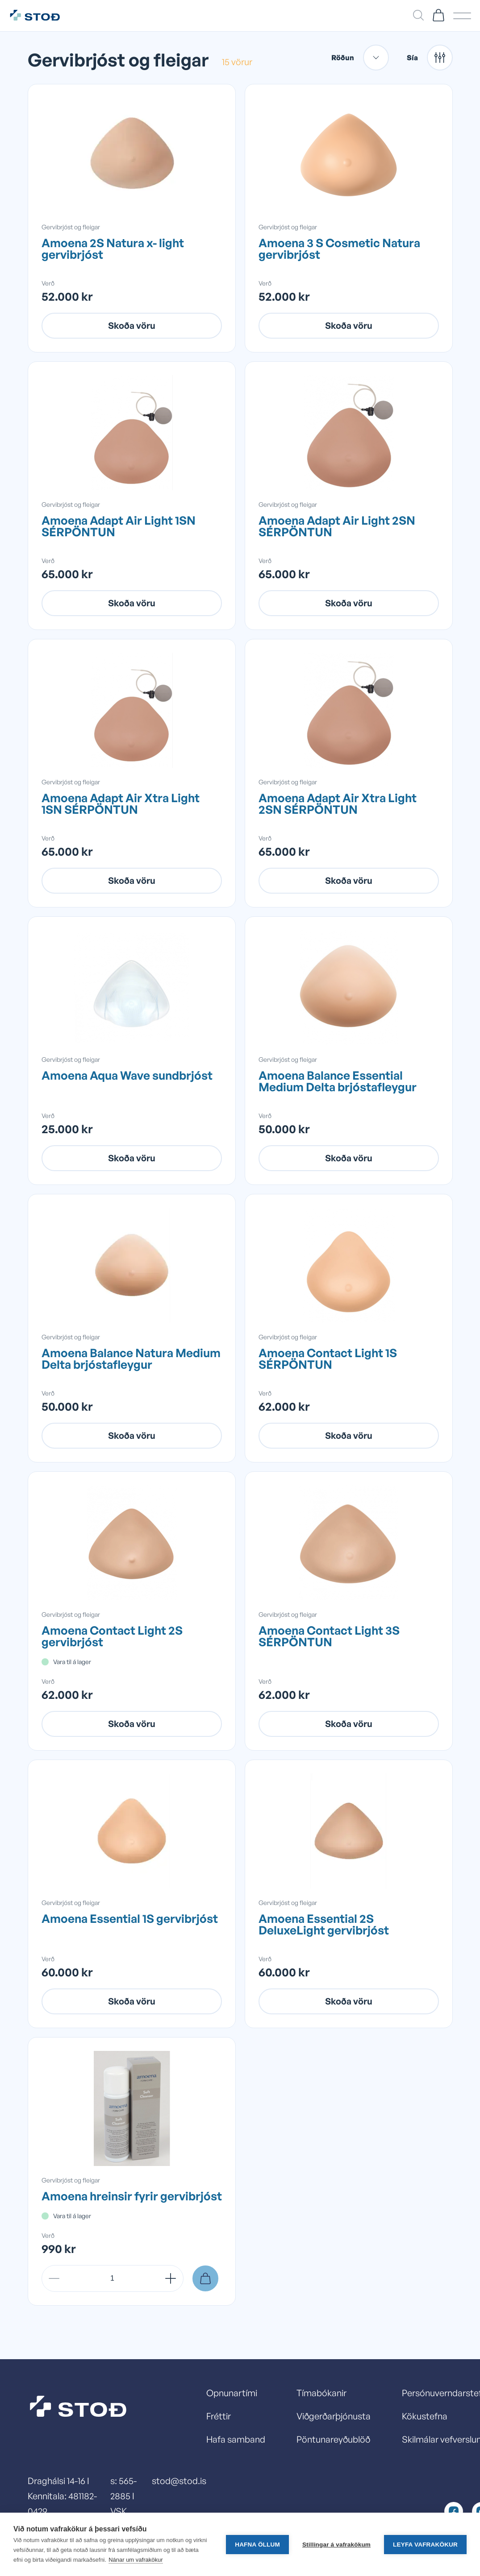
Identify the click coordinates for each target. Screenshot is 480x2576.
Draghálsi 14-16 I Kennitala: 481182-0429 (62, 2496)
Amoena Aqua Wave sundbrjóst (127, 1075)
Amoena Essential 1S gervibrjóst (130, 1918)
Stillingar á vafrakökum (336, 2544)
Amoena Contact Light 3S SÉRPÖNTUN (329, 1636)
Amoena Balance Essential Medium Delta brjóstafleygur (338, 1081)
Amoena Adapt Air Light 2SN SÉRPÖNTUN (337, 526)
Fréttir (218, 2416)
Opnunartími (231, 2392)
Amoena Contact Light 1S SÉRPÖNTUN (328, 1358)
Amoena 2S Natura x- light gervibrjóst (113, 248)
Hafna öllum (257, 2544)
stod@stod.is (179, 2480)
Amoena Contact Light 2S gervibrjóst (112, 1636)
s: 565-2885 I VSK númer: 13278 (124, 2511)
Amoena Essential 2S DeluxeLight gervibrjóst (324, 1924)
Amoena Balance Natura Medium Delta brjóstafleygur (131, 1358)
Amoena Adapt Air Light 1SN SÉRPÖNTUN (119, 526)
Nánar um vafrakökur (136, 2559)
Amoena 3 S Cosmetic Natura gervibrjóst (339, 248)
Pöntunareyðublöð (333, 2439)
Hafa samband (235, 2439)
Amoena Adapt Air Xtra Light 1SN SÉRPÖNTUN (121, 803)
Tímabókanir (321, 2392)
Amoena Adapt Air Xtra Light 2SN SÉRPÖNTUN (338, 803)
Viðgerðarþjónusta (333, 2416)
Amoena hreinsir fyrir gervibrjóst (132, 2196)
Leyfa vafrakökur (425, 2544)
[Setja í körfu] (205, 2278)
